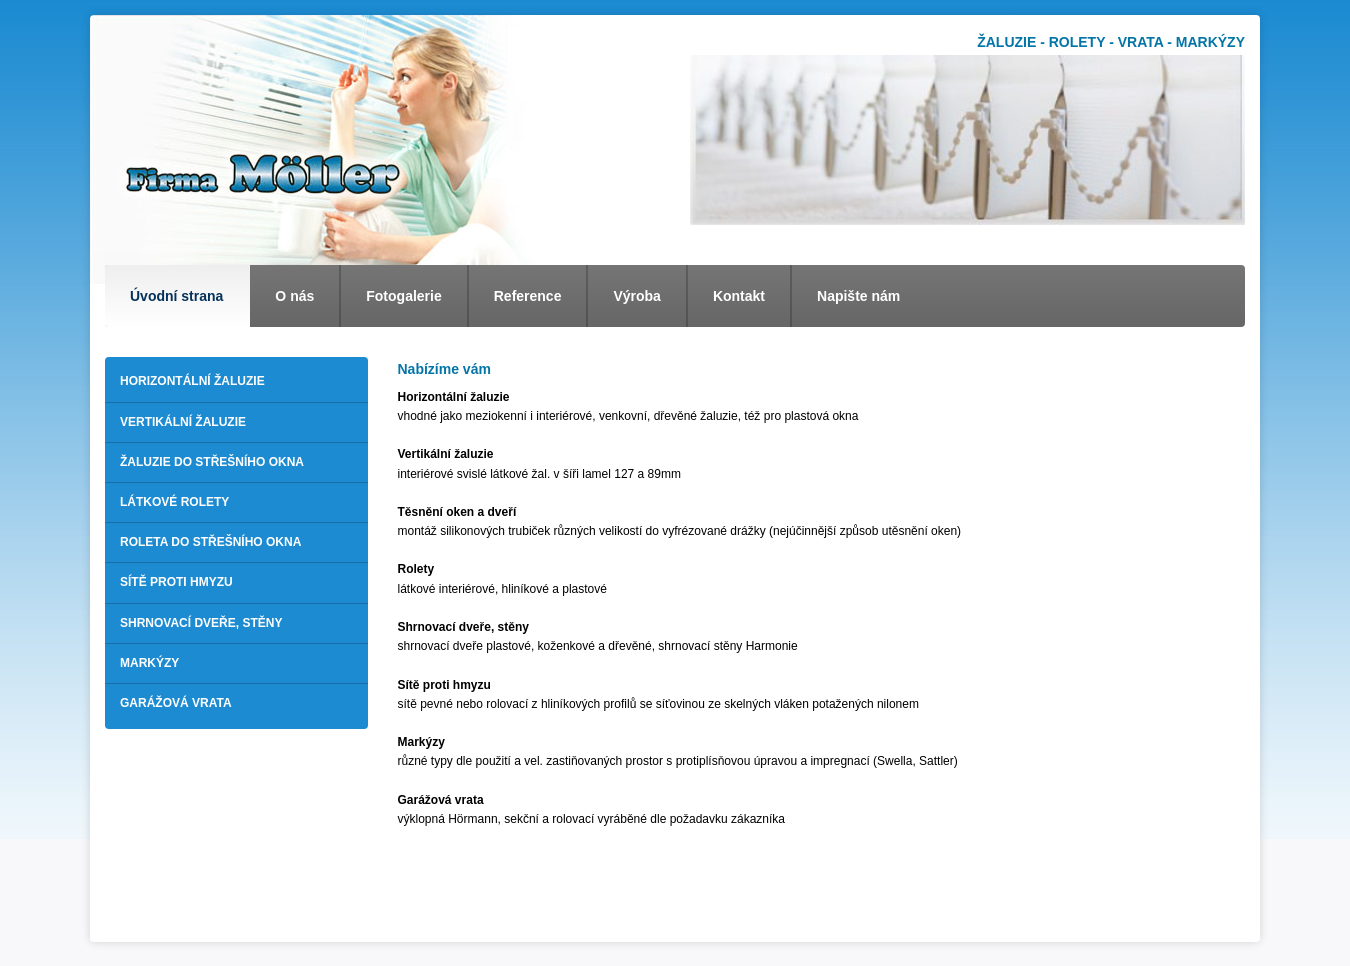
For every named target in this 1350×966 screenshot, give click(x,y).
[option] (967, 140)
